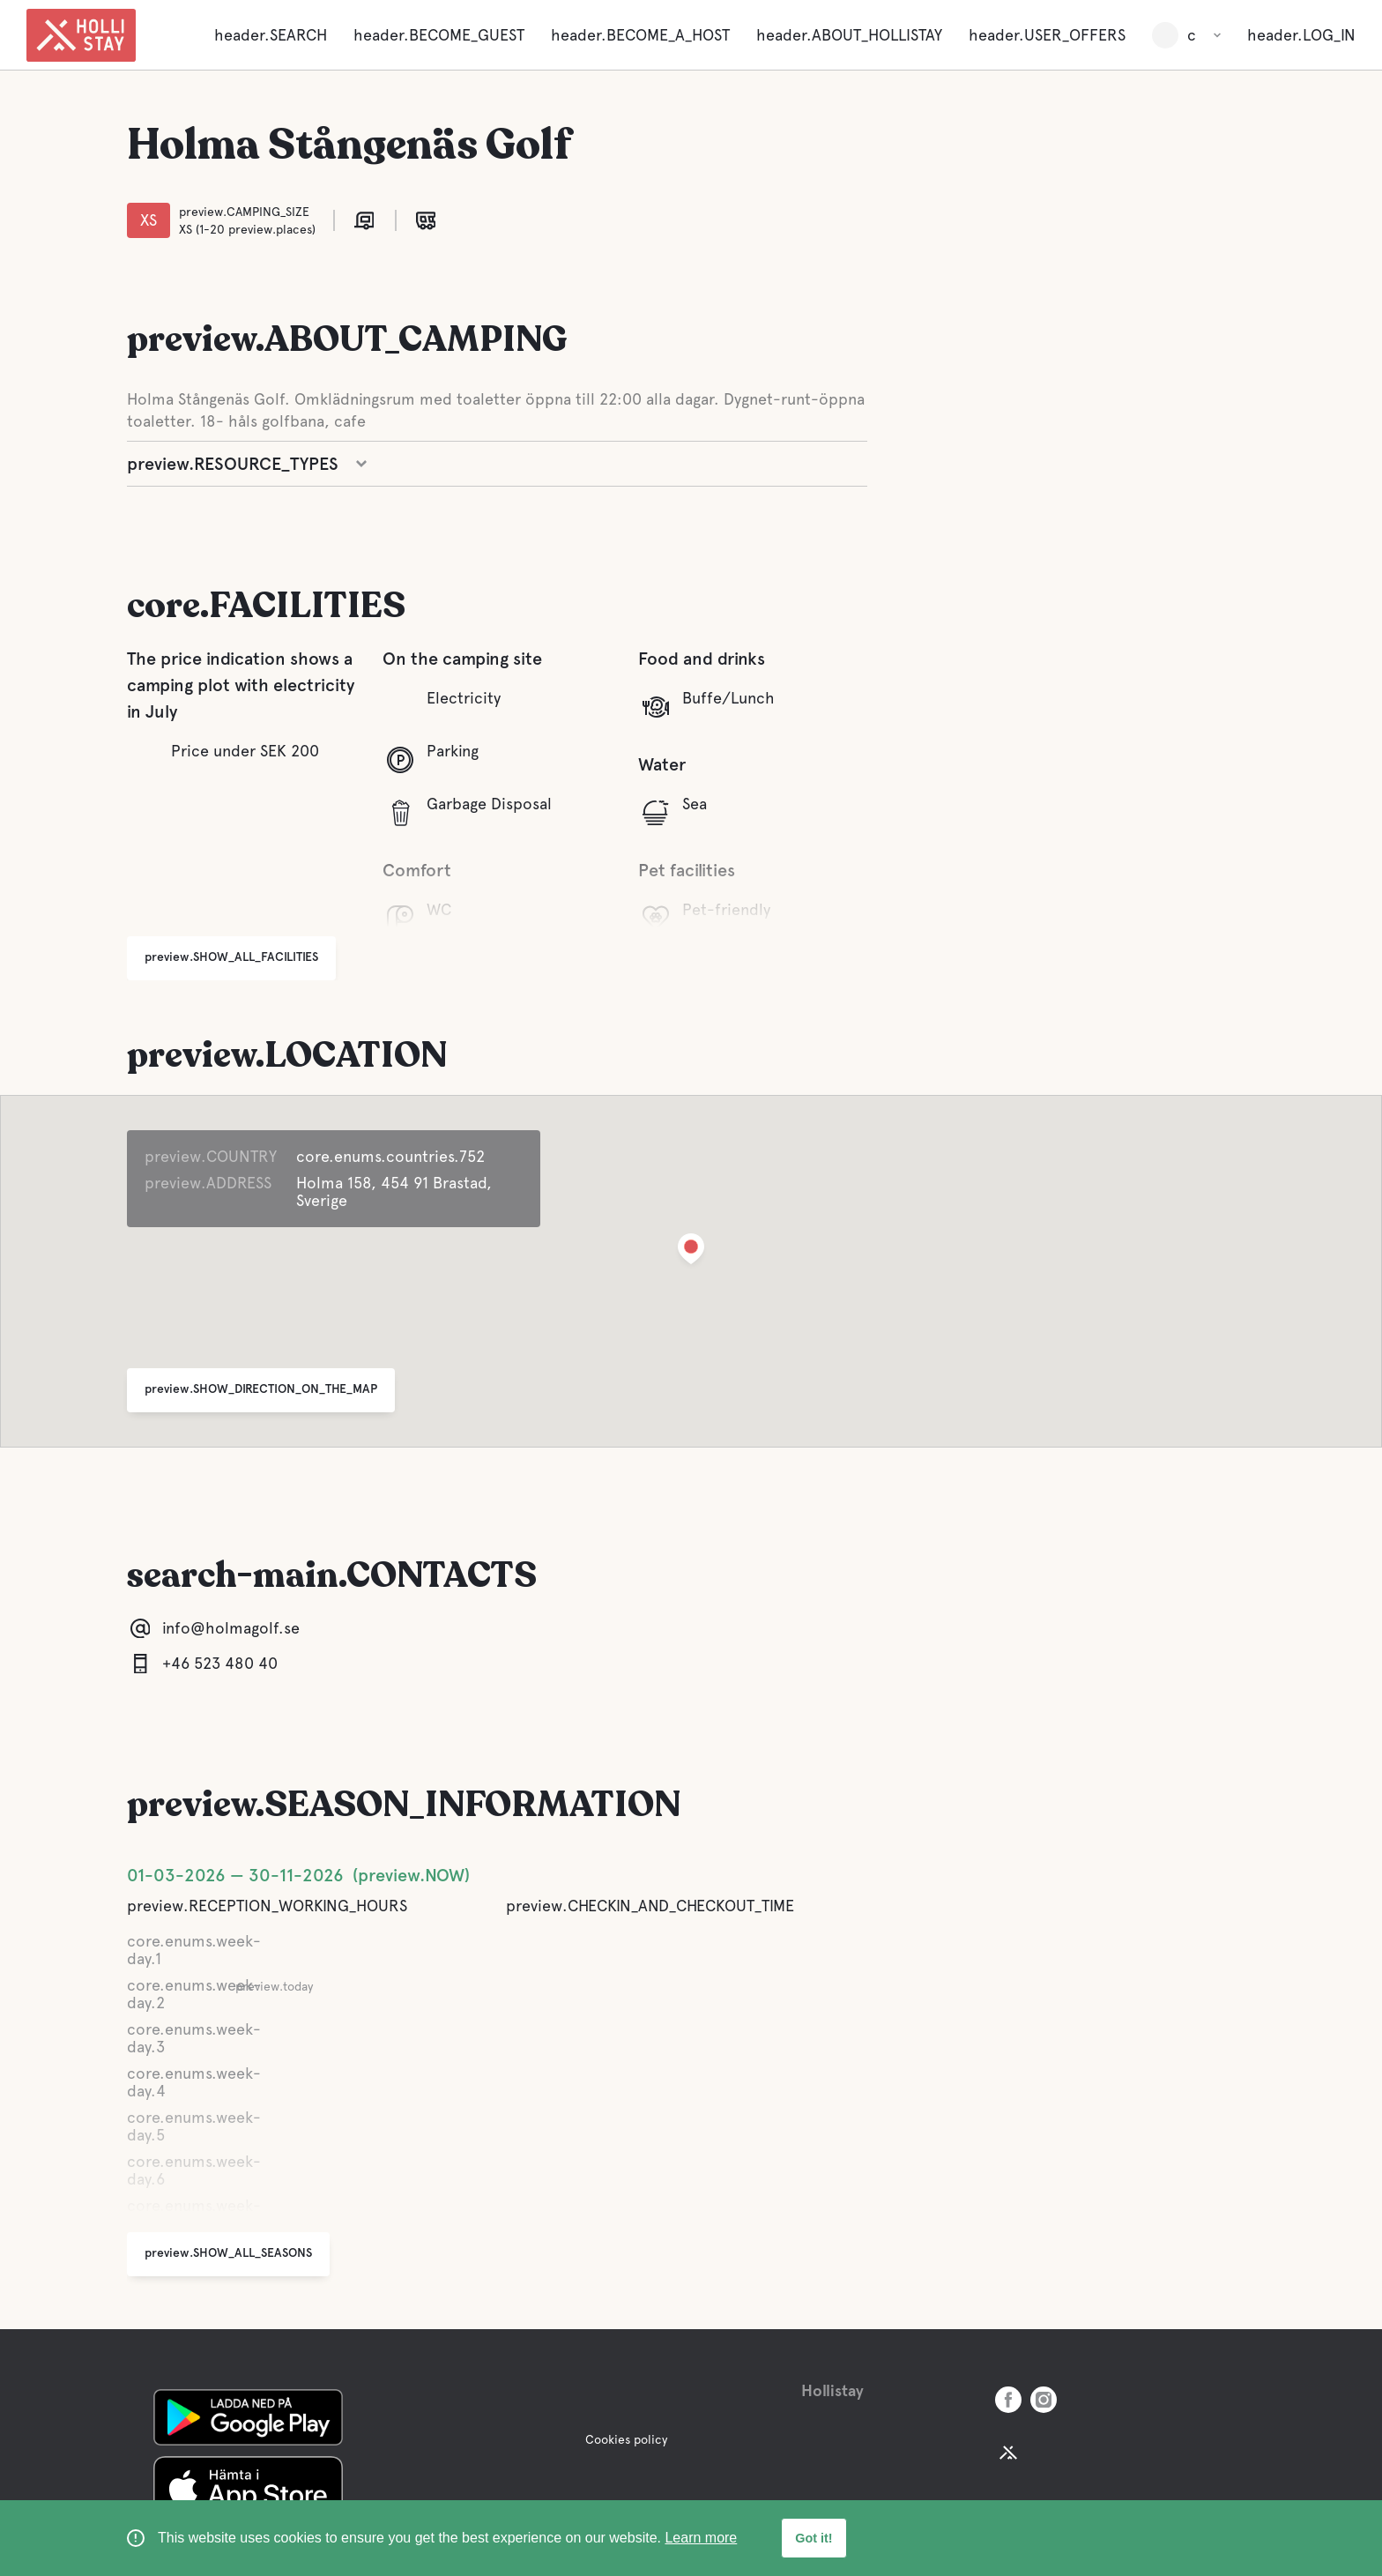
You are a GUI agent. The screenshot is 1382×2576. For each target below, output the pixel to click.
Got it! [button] (813, 2538)
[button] (691, 1252)
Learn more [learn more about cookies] (701, 2537)
